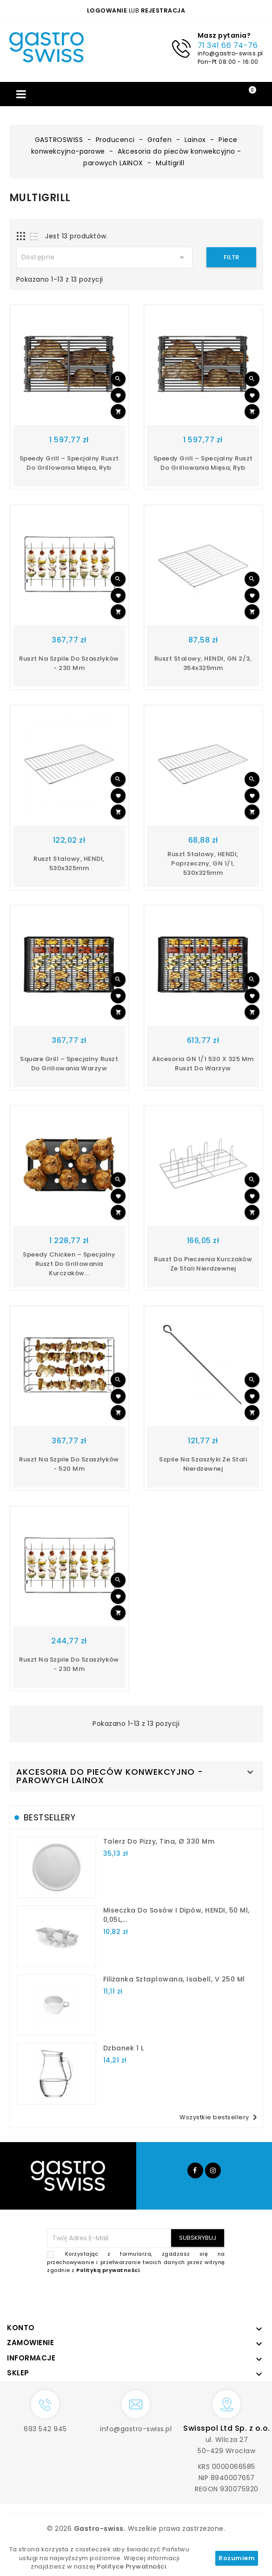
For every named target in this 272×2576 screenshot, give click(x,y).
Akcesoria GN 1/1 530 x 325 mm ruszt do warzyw (203, 1064)
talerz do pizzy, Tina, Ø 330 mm (159, 1841)
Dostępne (104, 257)
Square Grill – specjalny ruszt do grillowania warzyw (69, 1064)
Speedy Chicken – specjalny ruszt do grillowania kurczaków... (69, 1264)
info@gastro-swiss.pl (230, 53)
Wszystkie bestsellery (219, 2117)
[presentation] (154, 2297)
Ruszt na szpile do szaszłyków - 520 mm (69, 1464)
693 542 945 (45, 2429)
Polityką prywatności (107, 2270)
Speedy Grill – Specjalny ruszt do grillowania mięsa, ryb (69, 463)
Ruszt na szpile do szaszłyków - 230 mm (69, 663)
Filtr (231, 257)
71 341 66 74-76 (228, 45)
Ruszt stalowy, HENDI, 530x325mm (69, 863)
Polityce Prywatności (131, 2566)
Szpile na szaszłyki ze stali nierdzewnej (203, 1464)
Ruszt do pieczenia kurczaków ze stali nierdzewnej (203, 1264)
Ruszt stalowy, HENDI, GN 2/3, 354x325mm (203, 663)
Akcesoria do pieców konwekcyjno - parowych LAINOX (109, 1776)
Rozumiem (237, 2558)
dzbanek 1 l (123, 2048)
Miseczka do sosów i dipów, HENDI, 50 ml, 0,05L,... (176, 1915)
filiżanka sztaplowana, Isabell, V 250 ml (174, 1979)
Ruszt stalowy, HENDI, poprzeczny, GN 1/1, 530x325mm (203, 863)
